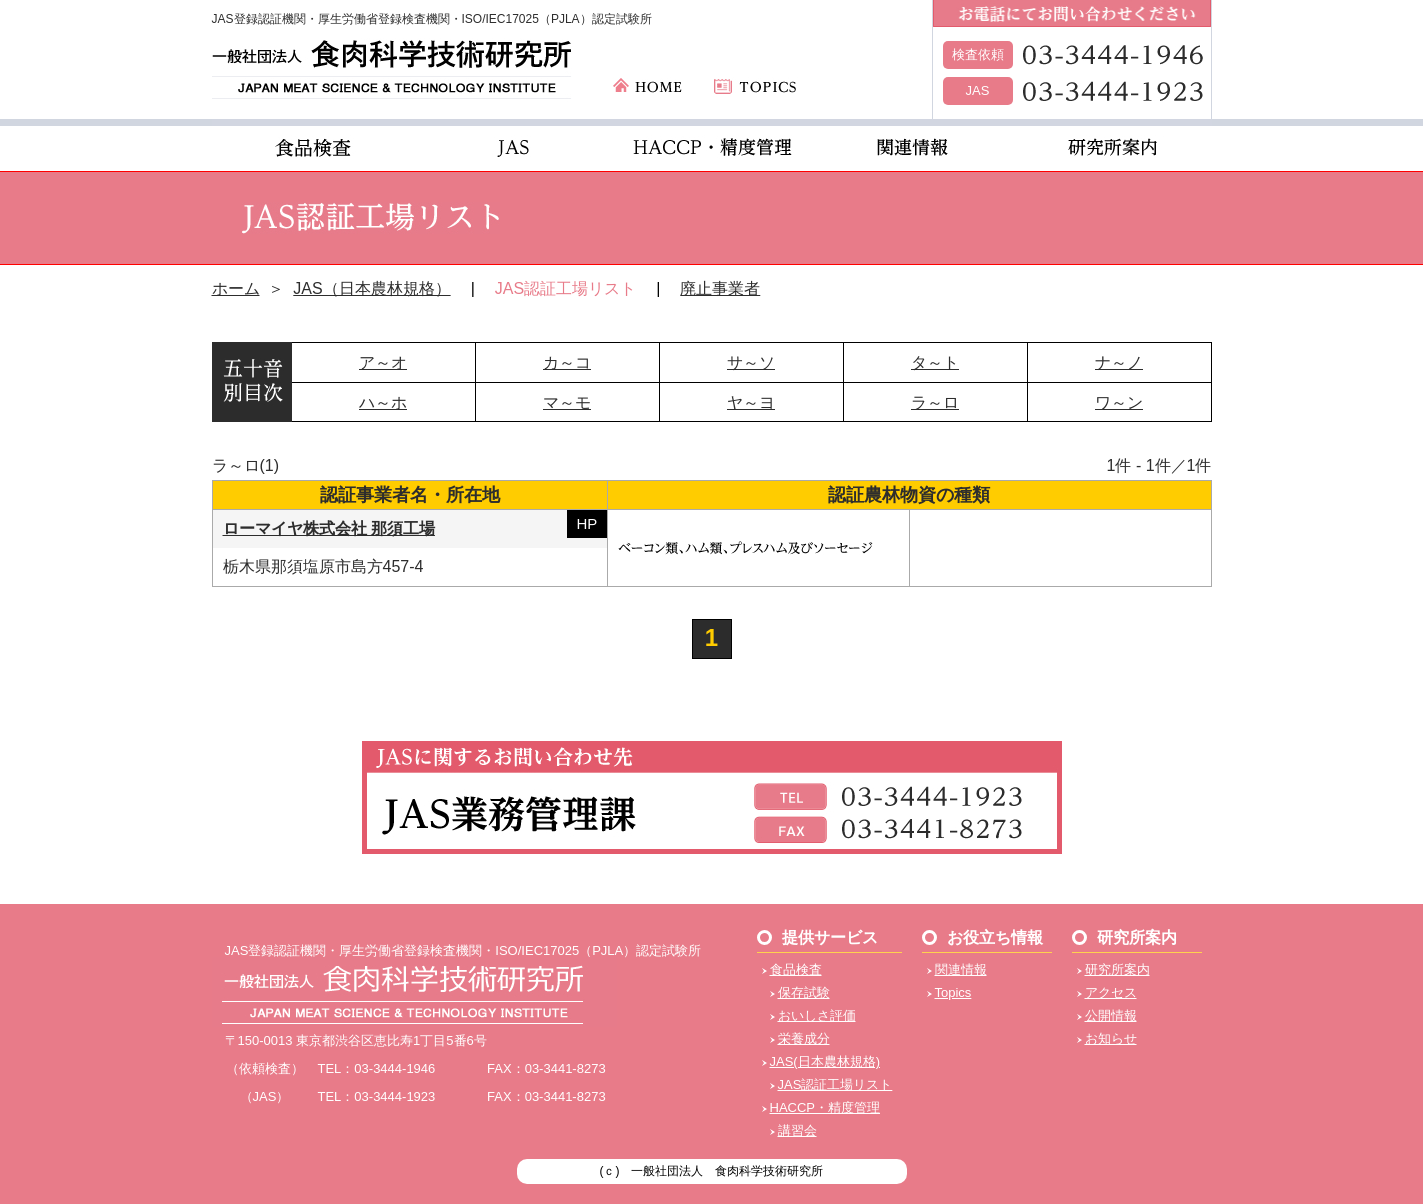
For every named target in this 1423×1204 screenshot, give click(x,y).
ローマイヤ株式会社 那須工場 (329, 528)
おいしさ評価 (817, 1015)
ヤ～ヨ (751, 402)
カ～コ (567, 362)
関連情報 (961, 969)
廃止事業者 (720, 288)
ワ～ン (1119, 402)
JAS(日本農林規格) (825, 1061)
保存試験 (804, 992)
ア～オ (383, 362)
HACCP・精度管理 (825, 1107)
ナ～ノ (1119, 362)
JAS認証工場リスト (835, 1084)
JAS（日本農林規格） (371, 288)
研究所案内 (1117, 969)
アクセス (1111, 992)
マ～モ (567, 402)
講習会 (797, 1130)
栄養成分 (804, 1038)
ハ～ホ (383, 402)
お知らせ (1111, 1038)
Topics (953, 992)
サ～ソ (751, 362)
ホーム (236, 288)
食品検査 (796, 969)
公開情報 (1111, 1015)
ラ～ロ (935, 402)
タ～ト (935, 362)
